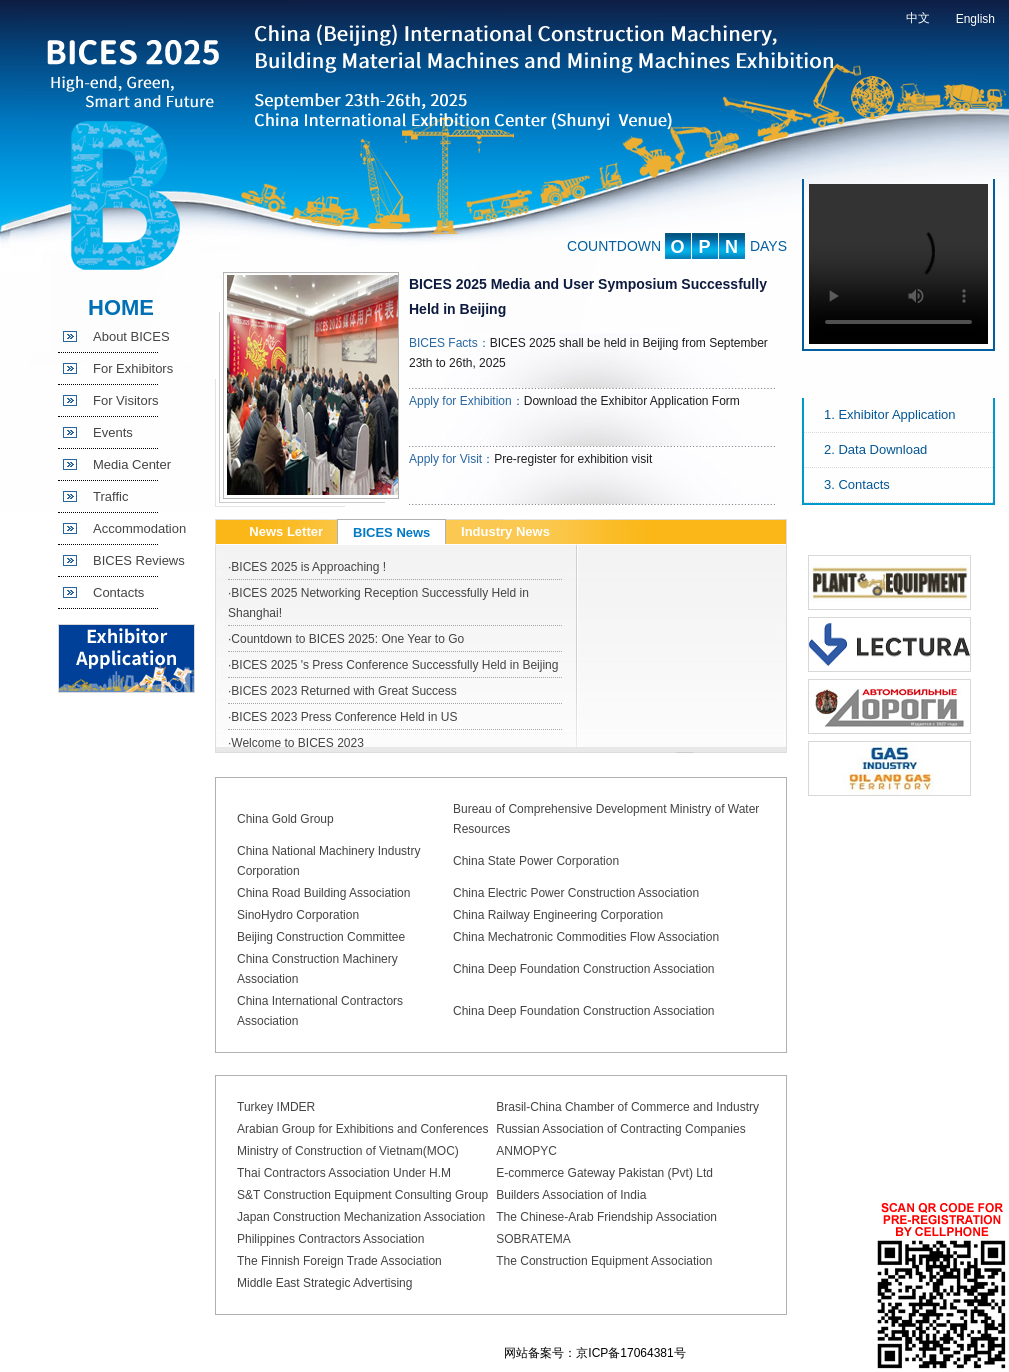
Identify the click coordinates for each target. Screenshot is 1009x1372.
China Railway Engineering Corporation (558, 915)
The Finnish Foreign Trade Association (339, 1261)
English (975, 19)
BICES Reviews (139, 560)
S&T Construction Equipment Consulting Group (362, 1195)
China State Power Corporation (536, 861)
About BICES (131, 336)
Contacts (118, 592)
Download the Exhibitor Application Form (632, 401)
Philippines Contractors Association (330, 1239)
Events (113, 432)
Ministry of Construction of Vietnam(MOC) (348, 1151)
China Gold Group (285, 819)
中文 (918, 18)
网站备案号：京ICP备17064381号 (594, 1353)
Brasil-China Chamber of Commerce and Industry (627, 1107)
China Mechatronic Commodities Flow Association (586, 937)
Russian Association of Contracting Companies (620, 1129)
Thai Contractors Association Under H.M (344, 1173)
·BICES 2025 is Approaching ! (307, 567)
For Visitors (126, 400)
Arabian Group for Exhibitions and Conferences (362, 1129)
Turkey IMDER (276, 1107)
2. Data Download (875, 449)
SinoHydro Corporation (298, 915)
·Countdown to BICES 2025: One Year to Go (346, 639)
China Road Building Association (323, 893)
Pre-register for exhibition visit (573, 459)
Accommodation (139, 528)
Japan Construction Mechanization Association (361, 1217)
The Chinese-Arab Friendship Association (606, 1217)
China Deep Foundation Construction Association (584, 969)
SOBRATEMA (533, 1239)
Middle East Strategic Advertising (324, 1283)
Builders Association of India (571, 1195)
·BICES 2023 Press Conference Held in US (342, 717)
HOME (121, 307)
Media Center (132, 464)
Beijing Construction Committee (321, 937)
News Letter (286, 531)
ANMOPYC (526, 1151)
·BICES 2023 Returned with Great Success (342, 691)
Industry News (505, 531)
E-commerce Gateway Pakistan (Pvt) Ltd (604, 1173)
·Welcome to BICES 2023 (296, 743)
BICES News (391, 532)
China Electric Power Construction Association (576, 893)
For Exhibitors (133, 368)
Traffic (110, 496)
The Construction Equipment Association (604, 1261)
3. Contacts (857, 484)
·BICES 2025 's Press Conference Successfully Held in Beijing (393, 665)
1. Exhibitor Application (890, 414)
